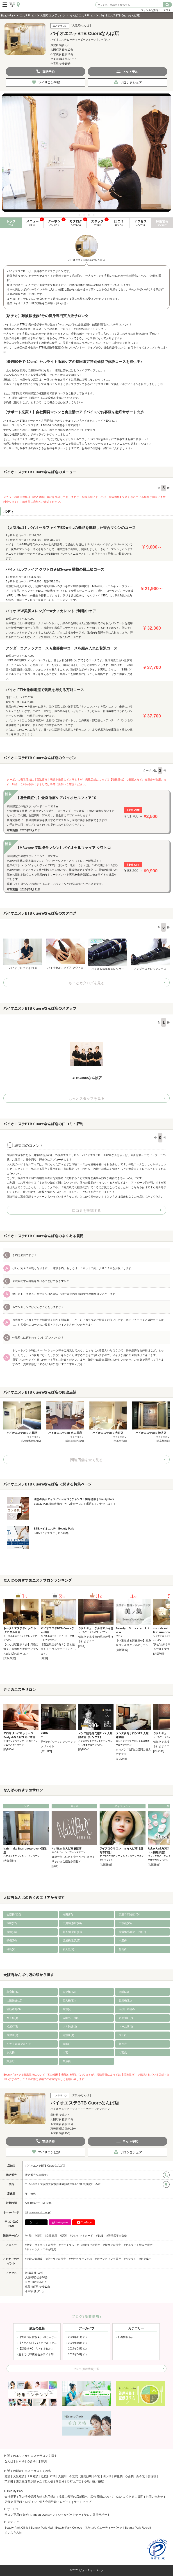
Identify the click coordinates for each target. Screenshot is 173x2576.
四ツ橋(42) (69, 1991)
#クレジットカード (81, 2235)
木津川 (42, 2461)
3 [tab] (89, 215)
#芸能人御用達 (34, 2259)
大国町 (67, 2044)
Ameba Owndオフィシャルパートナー (57, 2514)
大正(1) (123, 2035)
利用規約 (50, 2496)
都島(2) (123, 1949)
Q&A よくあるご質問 (129, 2496)
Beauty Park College (68, 2527)
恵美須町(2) (126, 2018)
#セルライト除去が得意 (138, 2245)
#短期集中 (145, 2259)
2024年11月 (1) (77, 2337)
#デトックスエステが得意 (40, 2249)
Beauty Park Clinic (16, 2527)
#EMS (100, 2235)
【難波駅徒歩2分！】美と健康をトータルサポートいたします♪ (58, 1649)
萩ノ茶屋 (98, 2481)
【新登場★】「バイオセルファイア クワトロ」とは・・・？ (55, 2348)
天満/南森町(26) (72, 1923)
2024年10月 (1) (77, 2343)
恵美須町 (86, 2476)
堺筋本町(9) (14, 2009)
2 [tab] (84, 215)
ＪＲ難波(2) (70, 2026)
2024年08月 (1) (77, 2348)
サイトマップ (82, 2502)
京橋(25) (12, 1932)
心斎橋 (31, 2461)
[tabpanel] (86, 152)
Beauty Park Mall (42, 2527)
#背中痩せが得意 (56, 2259)
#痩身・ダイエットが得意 (40, 2245)
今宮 (65, 2052)
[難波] (44, 1658)
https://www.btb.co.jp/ (37, 2212)
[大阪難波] (9, 1658)
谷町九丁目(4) (71, 2018)
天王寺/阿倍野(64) (130, 1914)
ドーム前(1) (126, 2026)
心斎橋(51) (13, 1991)
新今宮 (123, 2044)
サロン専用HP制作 (17, 2514)
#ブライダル (66, 2245)
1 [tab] (79, 215)
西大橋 (48, 2481)
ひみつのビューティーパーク (103, 2527)
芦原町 (11, 2061)
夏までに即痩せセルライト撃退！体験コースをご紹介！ (52, 2354)
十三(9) (123, 1940)
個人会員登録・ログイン (55, 2502)
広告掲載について (102, 2496)
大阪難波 (19, 2476)
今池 (87, 2481)
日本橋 (20, 2461)
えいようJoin (13, 2532)
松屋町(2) (12, 2026)
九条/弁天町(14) (72, 1932)
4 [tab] (94, 215)
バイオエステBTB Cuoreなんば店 (45, 2165)
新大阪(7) (68, 1949)
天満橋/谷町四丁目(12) (132, 1932)
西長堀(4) (12, 2018)
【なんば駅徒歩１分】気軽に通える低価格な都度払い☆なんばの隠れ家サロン (21, 1649)
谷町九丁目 (74, 2481)
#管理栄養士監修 (117, 2235)
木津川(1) (12, 2035)
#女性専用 (51, 2235)
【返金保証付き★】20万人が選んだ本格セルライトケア (52, 2337)
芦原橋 (67, 2061)
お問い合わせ (154, 2496)
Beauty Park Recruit (138, 2527)
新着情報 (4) (125, 2337)
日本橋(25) (125, 1923)
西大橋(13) (69, 2000)
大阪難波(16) (14, 2000)
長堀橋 (152, 2476)
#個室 (38, 2235)
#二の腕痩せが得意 (88, 2245)
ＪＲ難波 (33, 2476)
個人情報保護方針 (30, 2496)
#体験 (28, 2235)
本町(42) (12, 1923)
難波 (7, 2476)
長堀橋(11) (125, 2000)
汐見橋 (11, 2052)
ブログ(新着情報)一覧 (86, 2368)
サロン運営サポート (97, 2514)
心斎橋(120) (14, 1914)
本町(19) (124, 1991)
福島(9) (11, 1949)
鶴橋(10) (12, 1940)
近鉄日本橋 (48, 2476)
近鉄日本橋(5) (127, 2009)
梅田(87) (68, 1914)
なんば (9, 2461)
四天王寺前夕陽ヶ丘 (19, 2044)
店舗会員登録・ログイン (21, 2502)
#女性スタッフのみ (80, 2259)
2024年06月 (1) (77, 2354)
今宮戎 (123, 2052)
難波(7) (67, 2009)
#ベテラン (130, 2259)
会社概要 (10, 2496)
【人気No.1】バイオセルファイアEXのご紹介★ (47, 2343)
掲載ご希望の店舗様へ (73, 2496)
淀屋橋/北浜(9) (71, 1940)
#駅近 (63, 2235)
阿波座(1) (68, 2035)
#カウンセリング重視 (108, 2259)
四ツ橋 (107, 2476)
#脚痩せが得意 (112, 2245)
